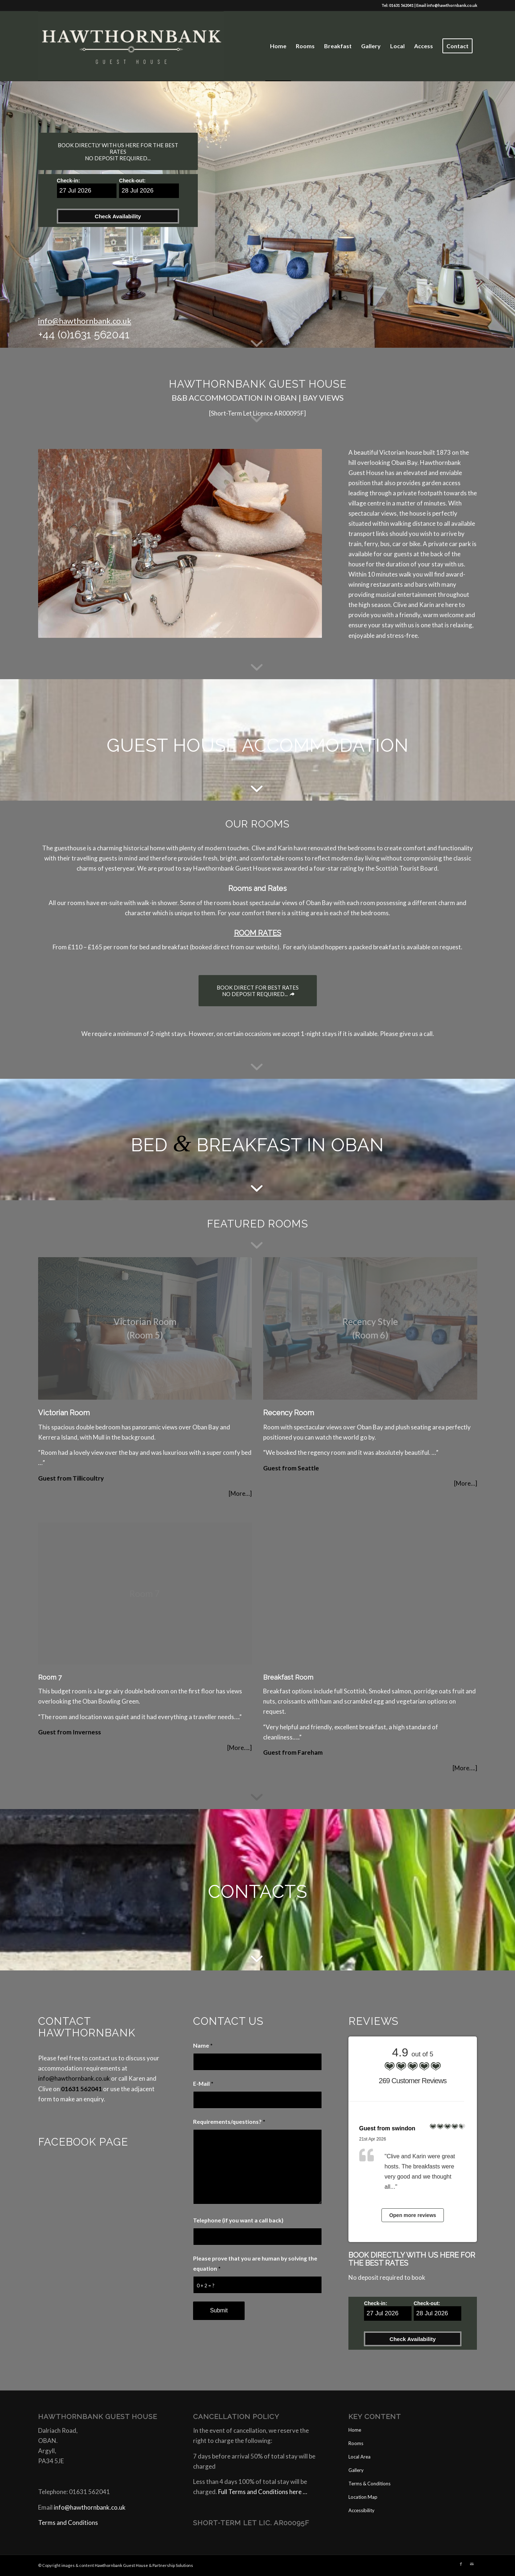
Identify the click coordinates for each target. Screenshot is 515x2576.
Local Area (359, 2457)
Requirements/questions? (229, 2121)
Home (354, 2430)
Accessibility (361, 2510)
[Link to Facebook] (460, 2564)
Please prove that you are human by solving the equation (255, 2263)
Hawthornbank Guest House (121, 2565)
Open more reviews (412, 2215)
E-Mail (203, 2083)
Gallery (356, 2470)
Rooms (355, 2443)
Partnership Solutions (172, 2565)
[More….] (239, 1747)
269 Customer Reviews (413, 2081)
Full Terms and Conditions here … (262, 2492)
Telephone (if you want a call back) (238, 2220)
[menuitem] (278, 46)
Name (203, 2045)
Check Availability (118, 216)
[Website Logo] (131, 46)
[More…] (240, 1493)
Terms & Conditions (369, 2483)
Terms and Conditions (68, 2522)
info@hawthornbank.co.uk (452, 5)
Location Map (362, 2497)
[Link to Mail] (471, 2564)
